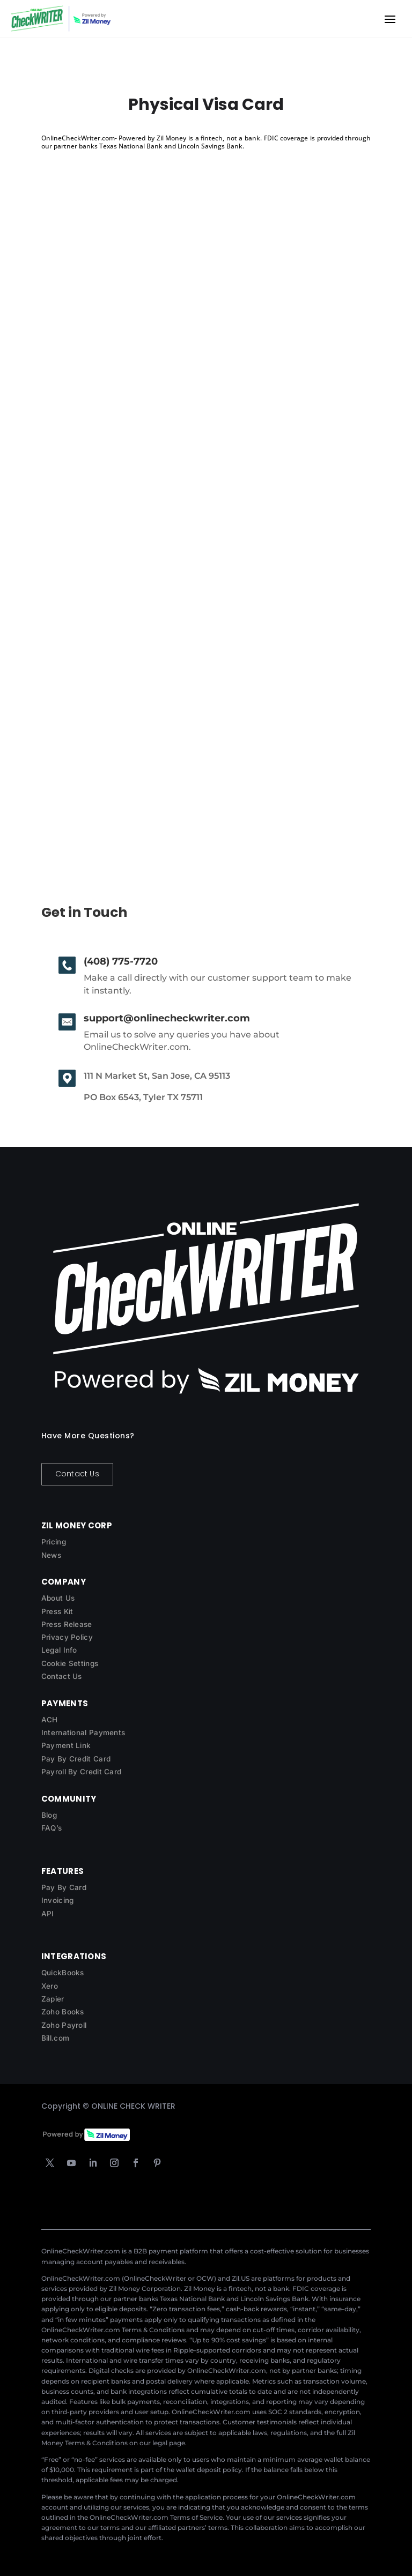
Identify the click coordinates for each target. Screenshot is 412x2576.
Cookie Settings (70, 1663)
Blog (49, 1815)
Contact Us (77, 1473)
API (47, 1913)
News (51, 1555)
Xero (49, 1986)
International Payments (83, 1732)
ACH (49, 1719)
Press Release (66, 1624)
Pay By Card (63, 1887)
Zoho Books (62, 2011)
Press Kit (57, 1611)
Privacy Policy (67, 1637)
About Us (58, 1598)
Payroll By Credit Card (81, 1771)
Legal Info (59, 1650)
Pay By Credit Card (76, 1758)
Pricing (53, 1541)
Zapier (52, 1999)
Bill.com (55, 2038)
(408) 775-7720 (121, 961)
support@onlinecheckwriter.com (167, 1018)
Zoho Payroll (64, 2025)
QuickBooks (62, 1972)
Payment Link (66, 1745)
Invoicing (57, 1900)
